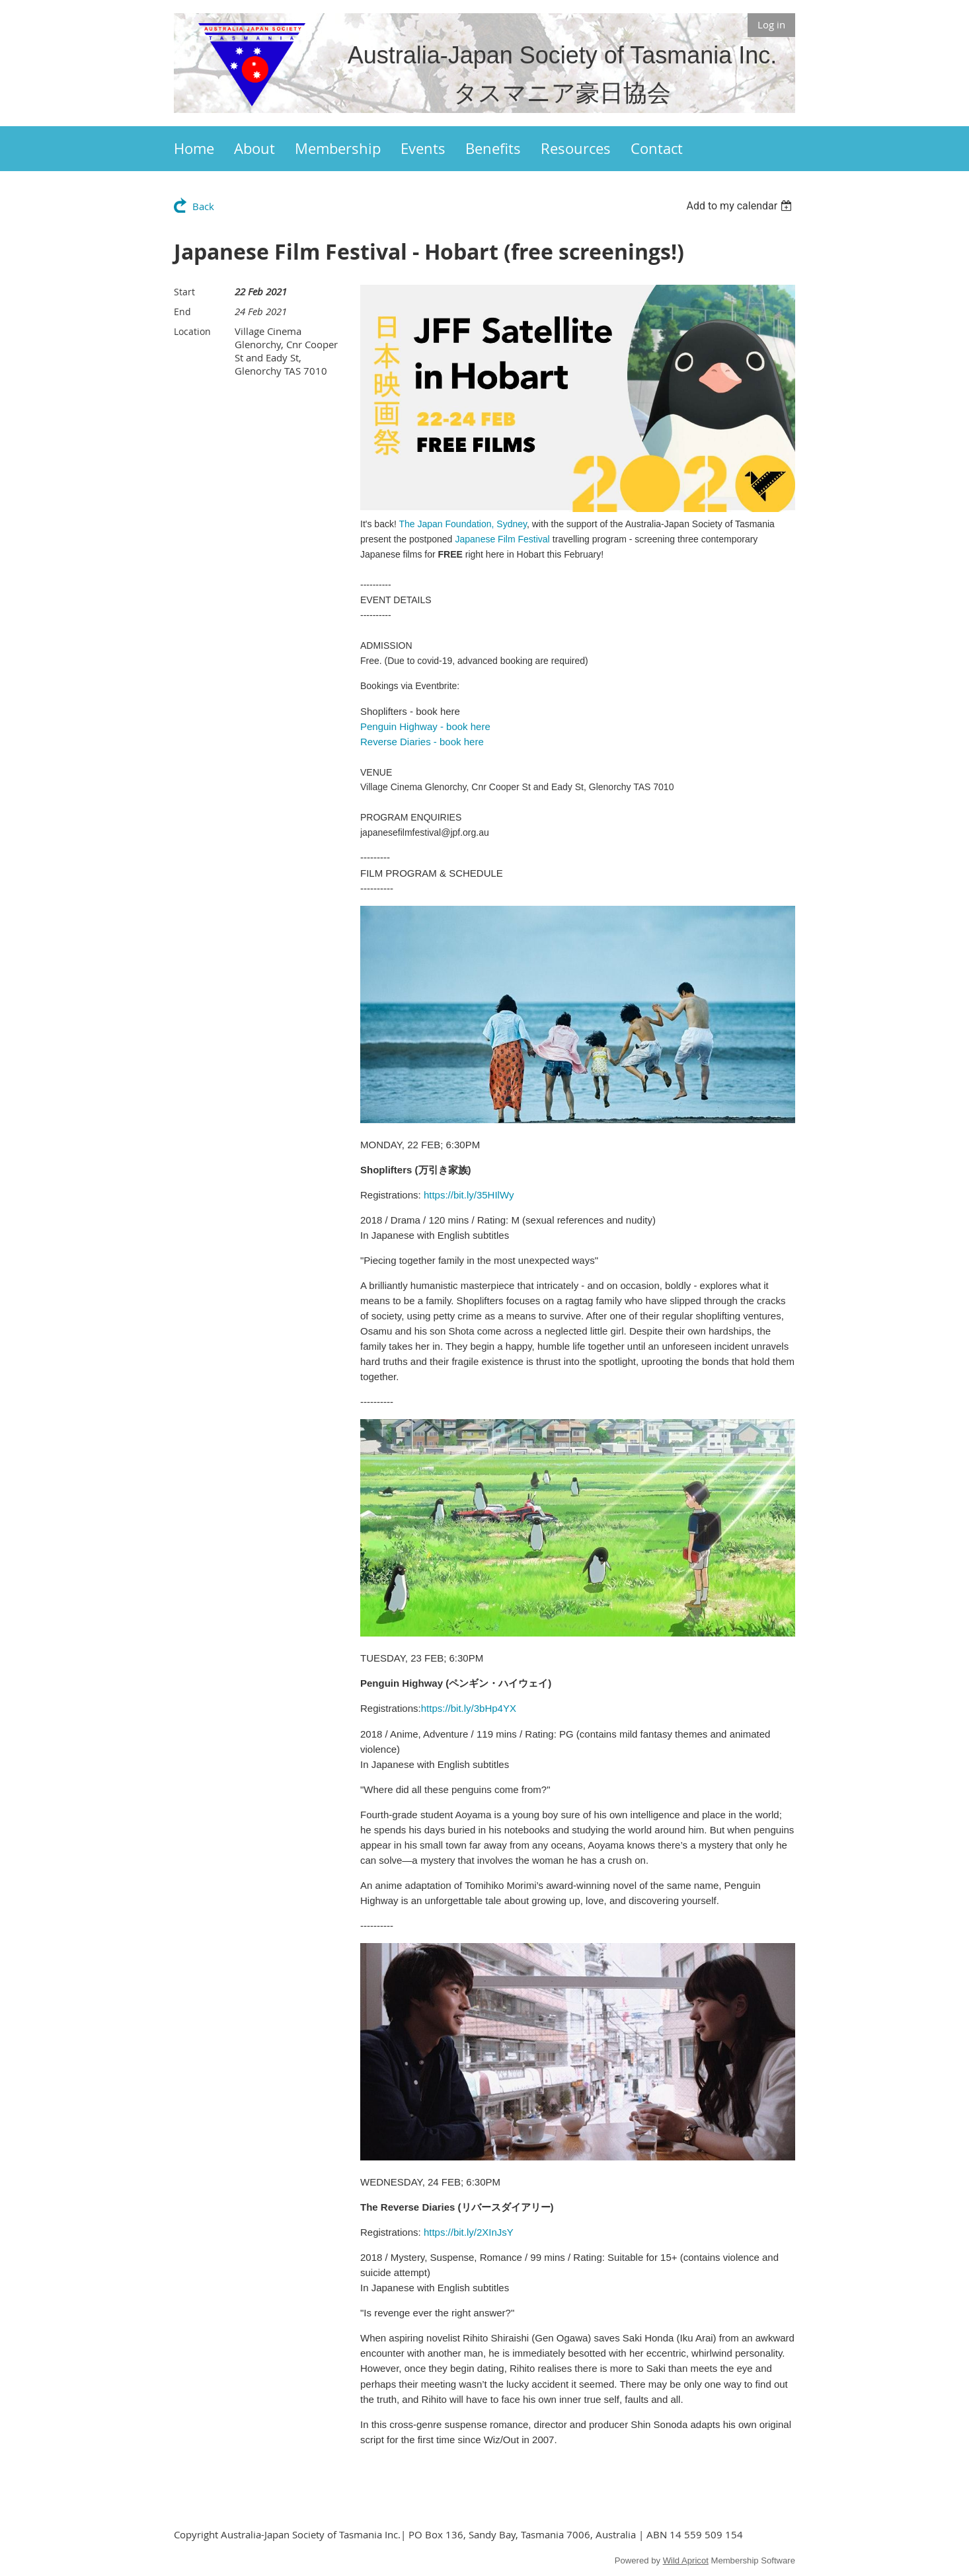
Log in (771, 24)
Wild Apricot (686, 2560)
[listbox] (740, 206)
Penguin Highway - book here (425, 726)
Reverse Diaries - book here (422, 741)
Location (192, 331)
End (182, 311)
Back (203, 206)
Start (184, 291)
